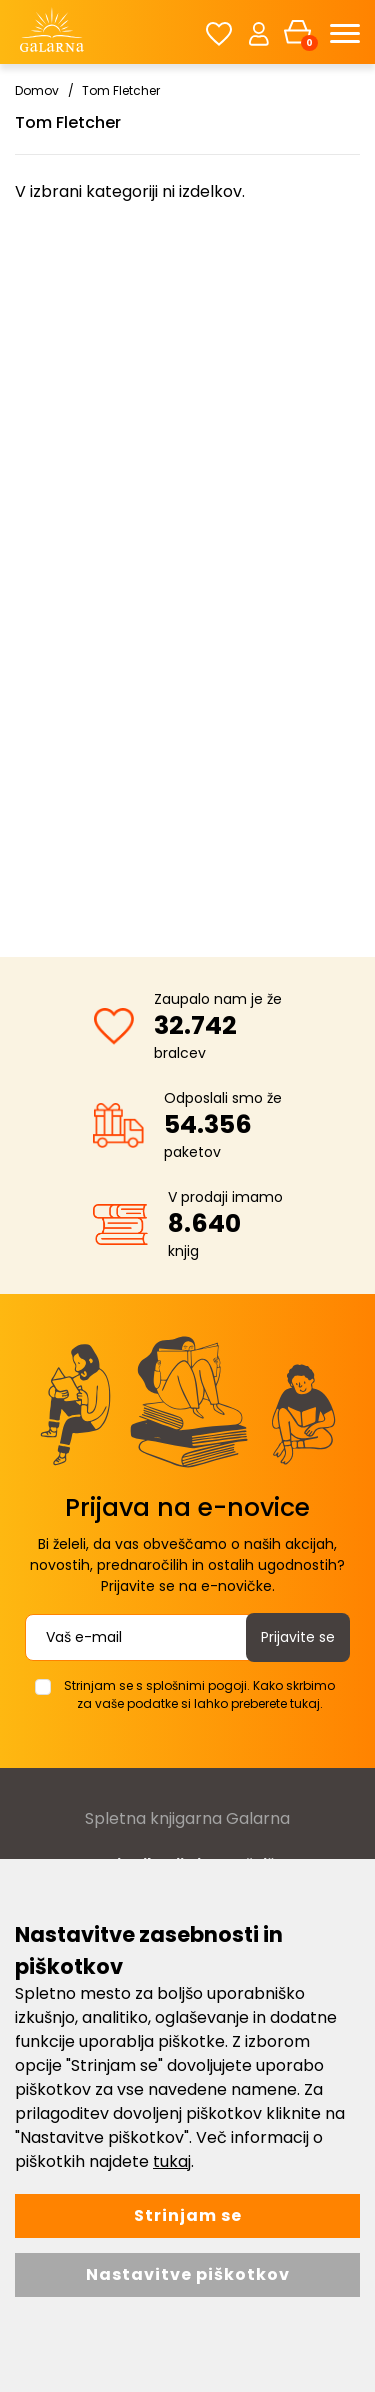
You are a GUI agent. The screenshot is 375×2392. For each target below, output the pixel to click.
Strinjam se (188, 2215)
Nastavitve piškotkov (188, 2274)
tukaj (172, 2161)
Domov (37, 90)
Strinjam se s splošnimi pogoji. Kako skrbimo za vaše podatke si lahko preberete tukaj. (199, 1694)
